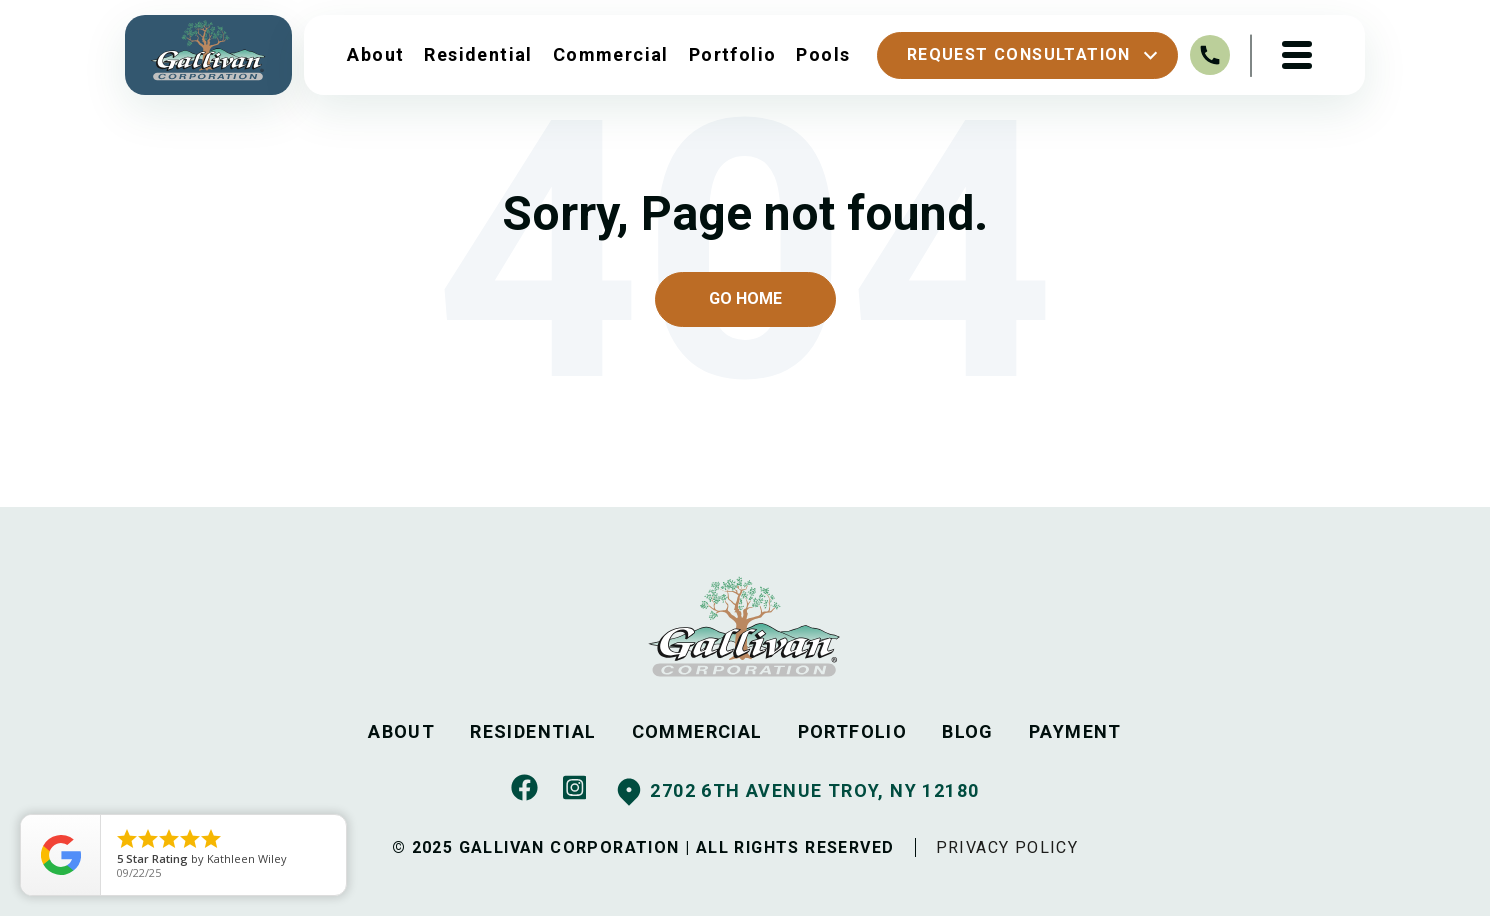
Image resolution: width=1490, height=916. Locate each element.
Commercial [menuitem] (611, 54)
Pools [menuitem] (823, 54)
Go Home (745, 298)
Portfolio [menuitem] (733, 54)
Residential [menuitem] (478, 54)
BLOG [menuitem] (968, 731)
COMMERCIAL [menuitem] (697, 731)
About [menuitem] (375, 54)
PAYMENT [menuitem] (1075, 731)
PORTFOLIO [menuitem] (853, 731)
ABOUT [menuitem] (401, 731)
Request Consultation (1035, 55)
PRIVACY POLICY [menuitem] (1007, 847)
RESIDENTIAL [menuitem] (533, 731)
